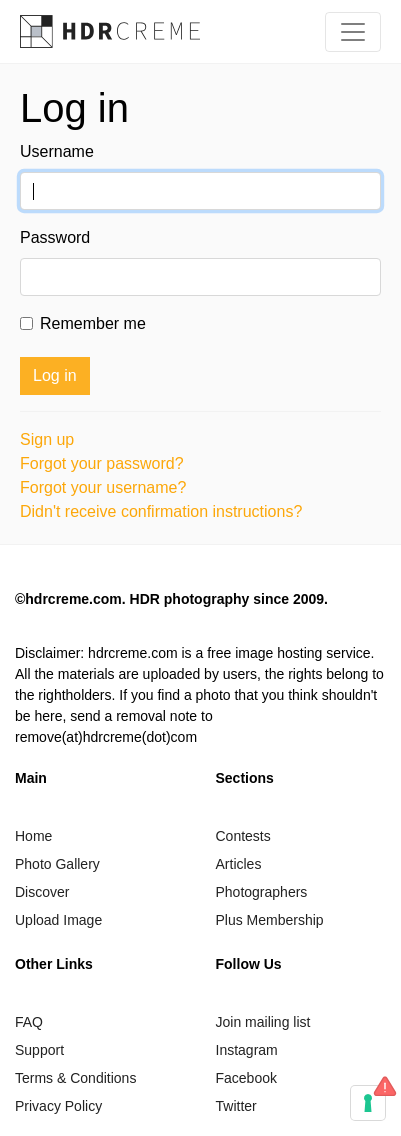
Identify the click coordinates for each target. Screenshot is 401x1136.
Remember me (93, 323)
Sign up (47, 439)
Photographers (262, 892)
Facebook (246, 1078)
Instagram (247, 1050)
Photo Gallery (57, 864)
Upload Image (58, 920)
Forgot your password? (102, 463)
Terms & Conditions (75, 1078)
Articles (239, 864)
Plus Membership (270, 920)
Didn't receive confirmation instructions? (161, 511)
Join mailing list (263, 1022)
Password (55, 237)
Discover (42, 892)
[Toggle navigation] (353, 32)
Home (33, 836)
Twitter (236, 1106)
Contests (243, 836)
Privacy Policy (58, 1106)
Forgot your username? (103, 487)
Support (39, 1050)
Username (57, 151)
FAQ (29, 1022)
